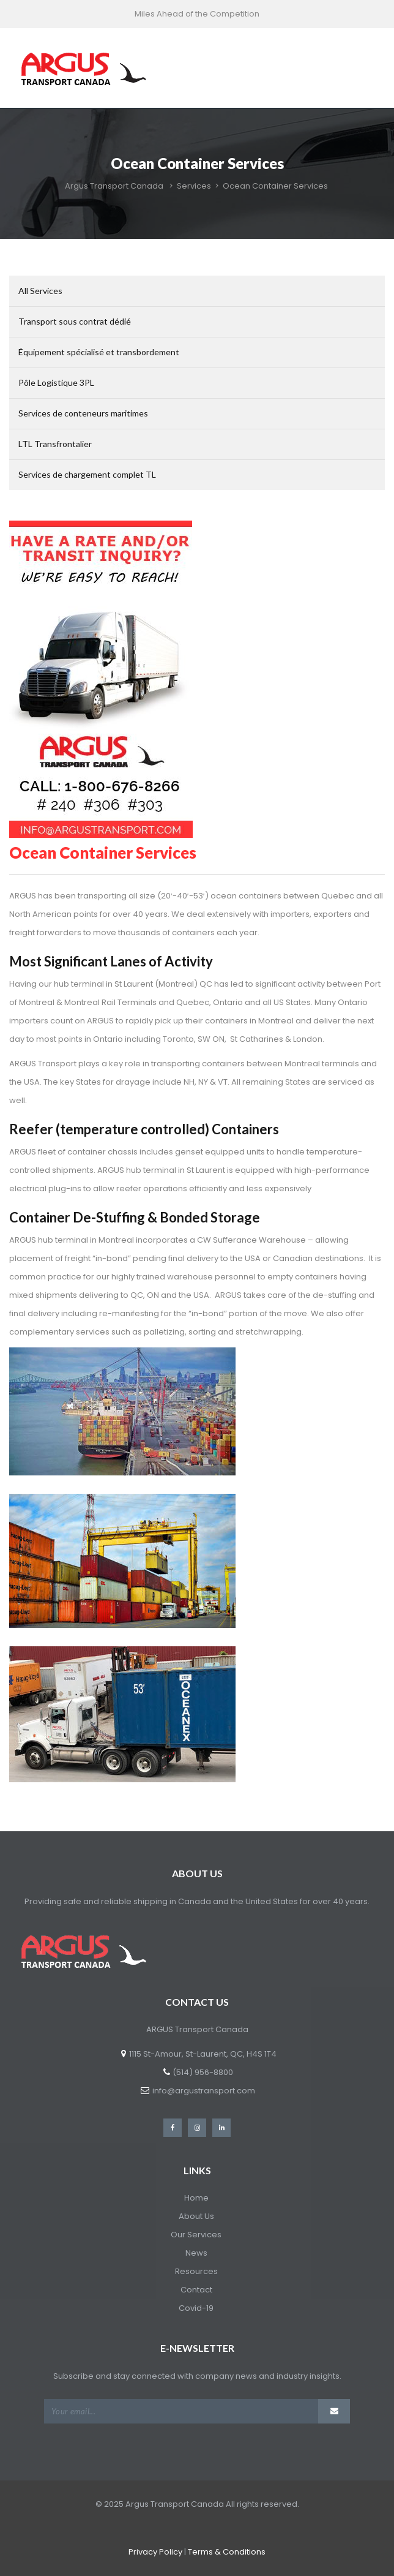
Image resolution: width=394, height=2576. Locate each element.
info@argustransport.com (203, 2090)
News (196, 2253)
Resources (196, 2271)
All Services (40, 290)
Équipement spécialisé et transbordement (98, 352)
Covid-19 (196, 2308)
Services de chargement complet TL (87, 474)
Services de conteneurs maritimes (83, 413)
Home (196, 2198)
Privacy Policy (155, 2552)
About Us (196, 2216)
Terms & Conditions (227, 2552)
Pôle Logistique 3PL (56, 382)
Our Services (196, 2234)
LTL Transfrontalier (55, 444)
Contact (196, 2289)
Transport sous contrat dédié (74, 321)
